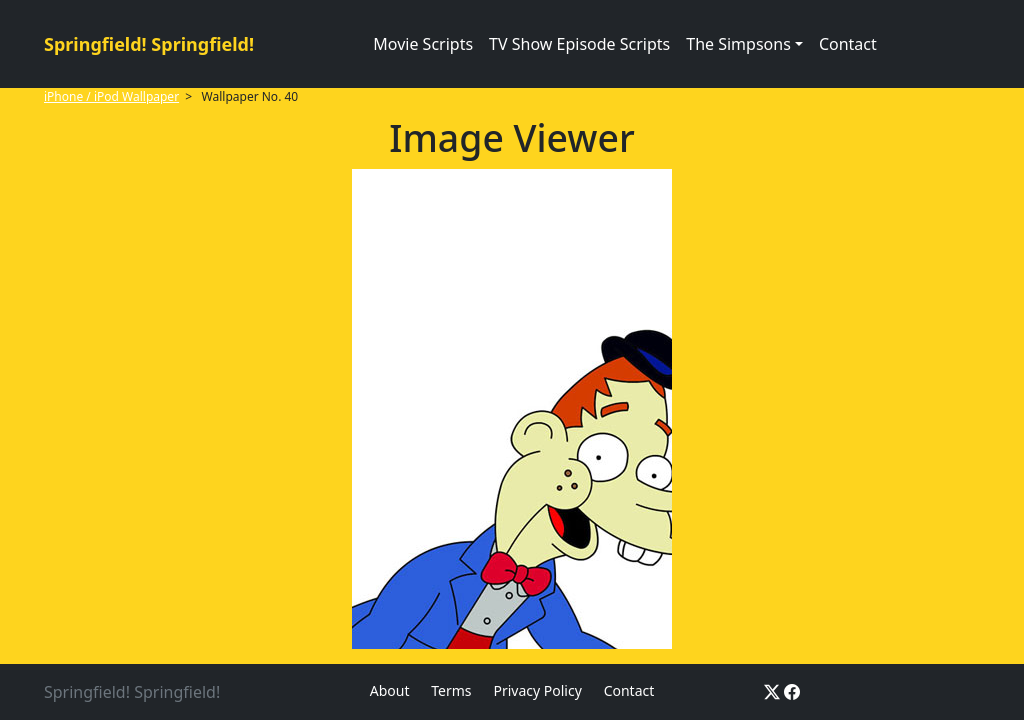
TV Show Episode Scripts (579, 44)
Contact (848, 44)
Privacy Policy (537, 690)
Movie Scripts (423, 44)
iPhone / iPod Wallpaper (111, 96)
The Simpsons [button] (738, 44)
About (390, 690)
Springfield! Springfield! (149, 44)
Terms (451, 690)
